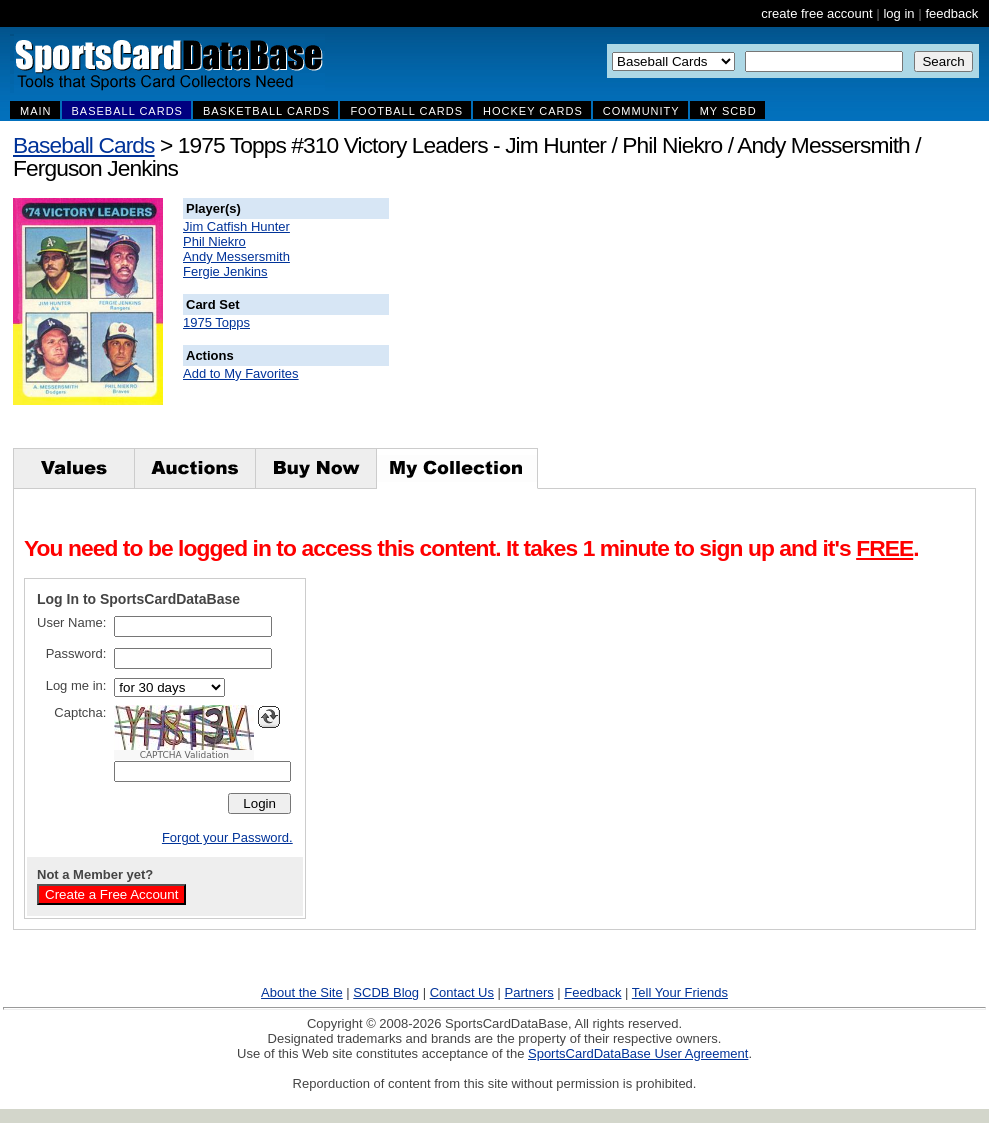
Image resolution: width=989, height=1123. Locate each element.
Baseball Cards (84, 145)
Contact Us (462, 992)
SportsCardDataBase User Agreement (638, 1053)
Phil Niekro (214, 241)
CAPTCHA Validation (184, 755)
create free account (816, 13)
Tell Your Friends (680, 992)
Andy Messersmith (236, 256)
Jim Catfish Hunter (236, 226)
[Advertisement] (751, 323)
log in (898, 13)
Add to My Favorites (241, 373)
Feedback (592, 992)
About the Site (302, 992)
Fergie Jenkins (225, 271)
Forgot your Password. (227, 837)
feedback (951, 13)
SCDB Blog (386, 992)
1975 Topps (216, 322)
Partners (529, 992)
